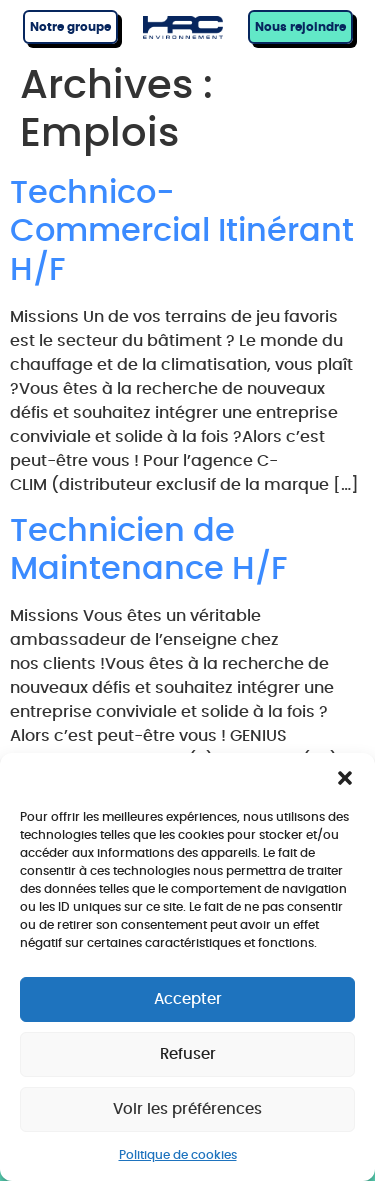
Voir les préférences (187, 1109)
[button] (345, 778)
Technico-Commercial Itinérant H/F (182, 231)
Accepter (188, 999)
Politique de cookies (178, 1155)
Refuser (188, 1054)
